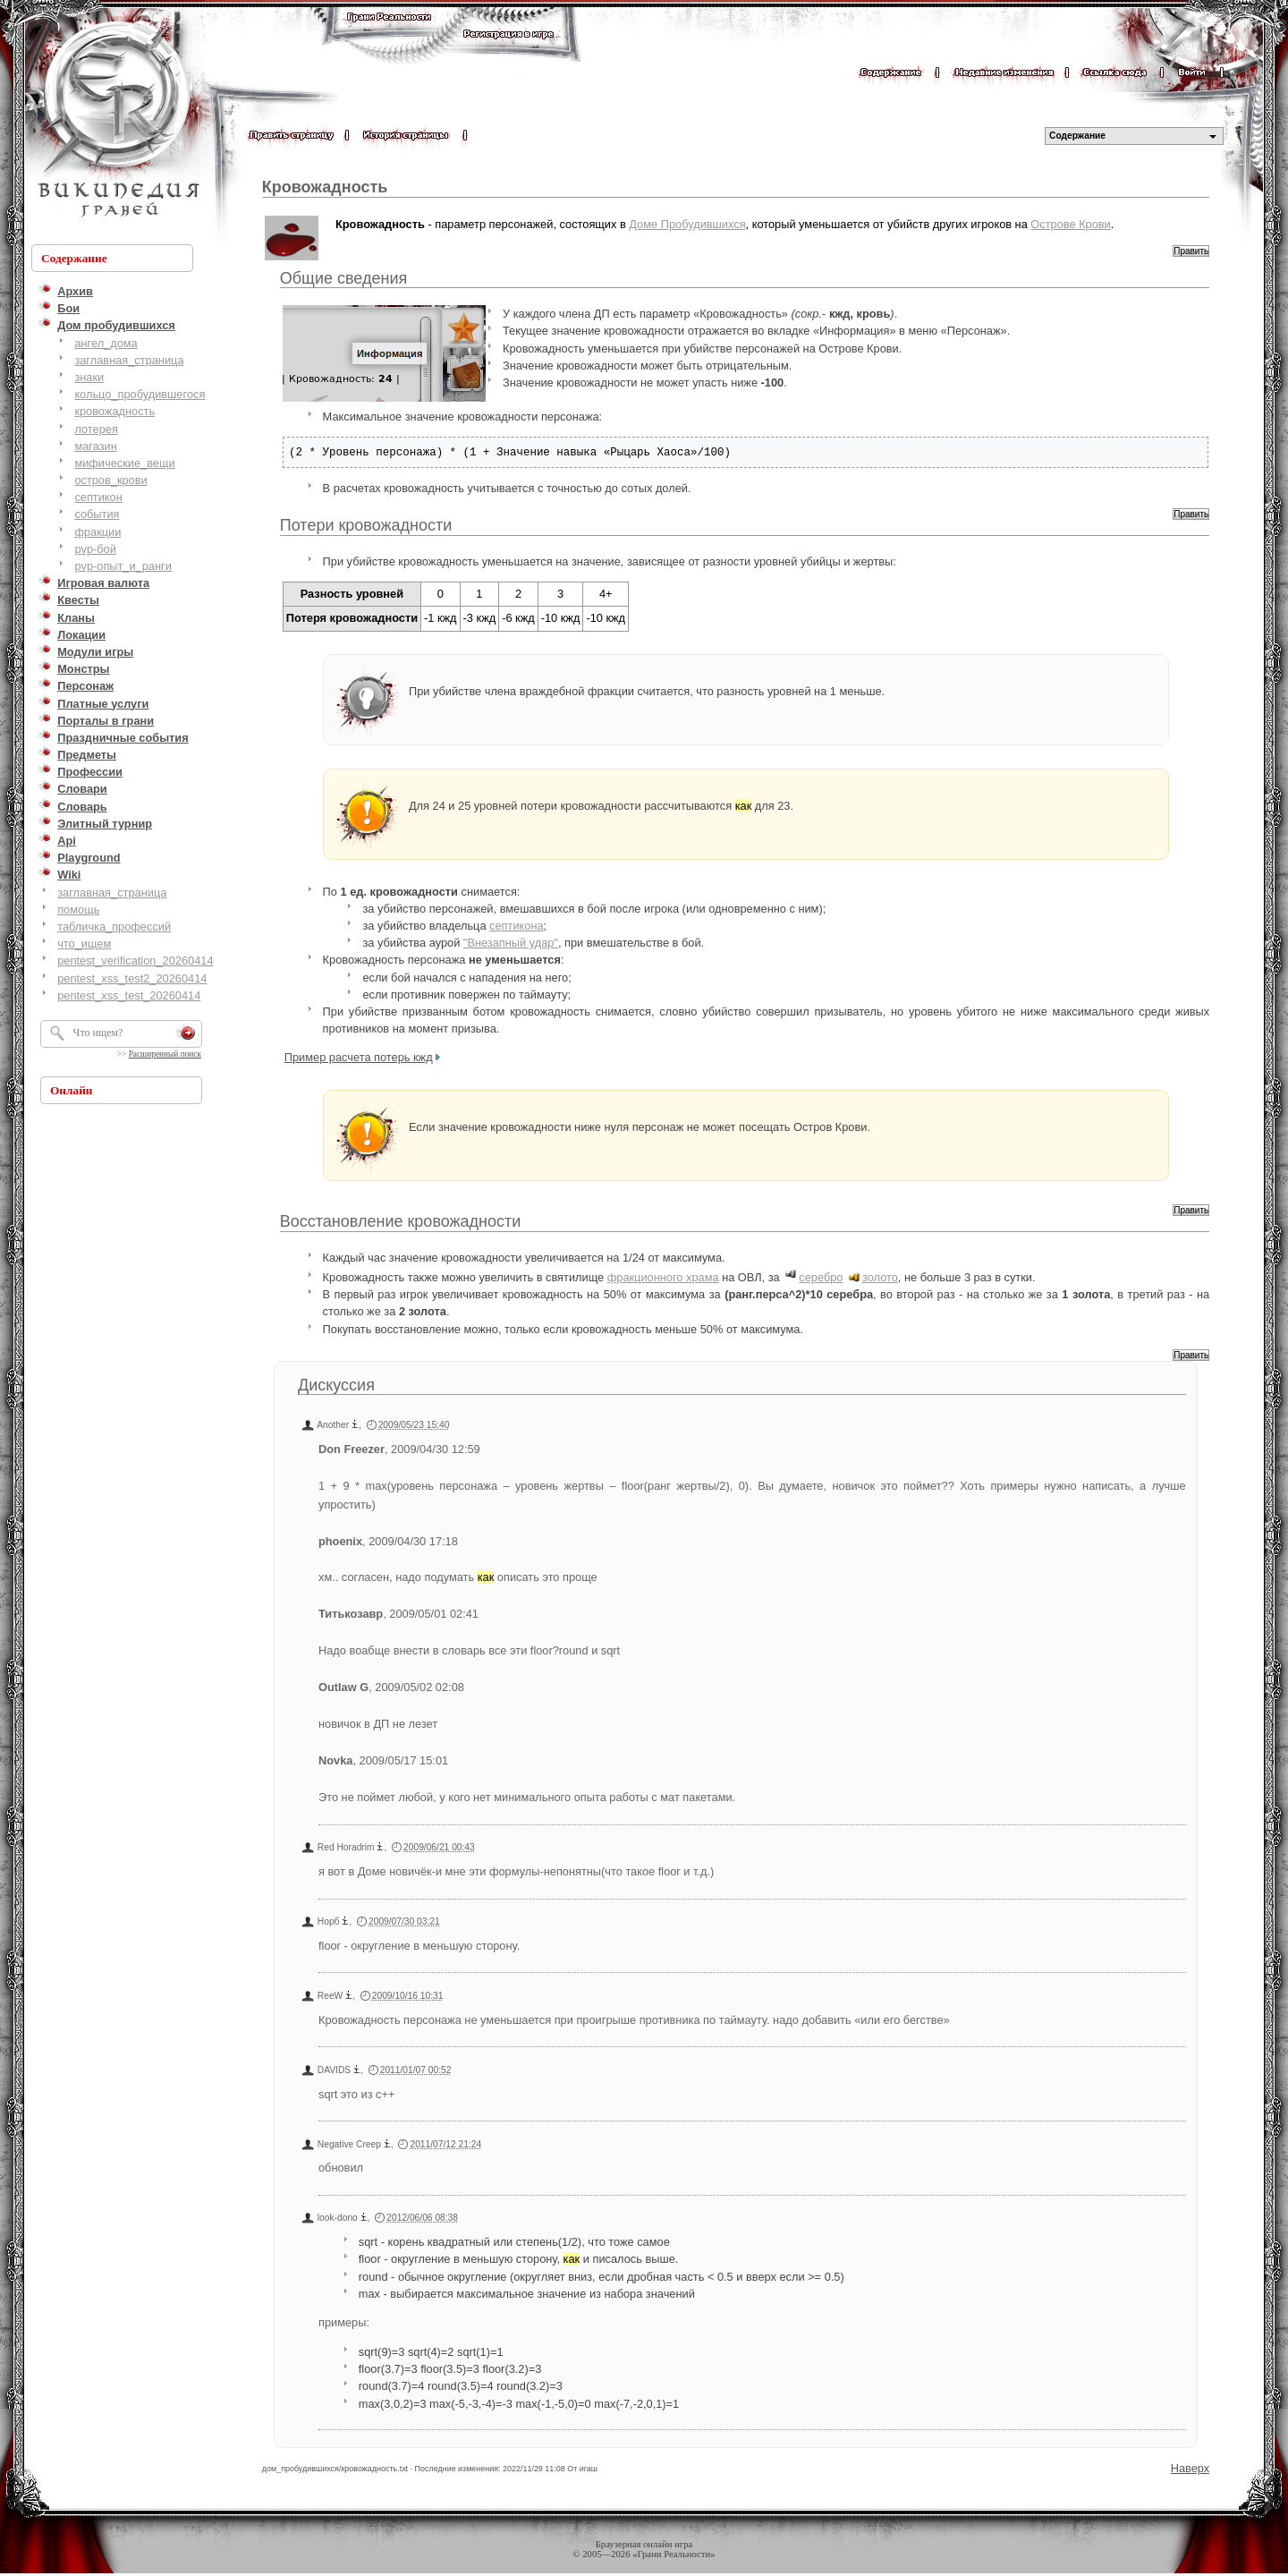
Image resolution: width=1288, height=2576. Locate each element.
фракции (97, 532)
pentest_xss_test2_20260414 (132, 978)
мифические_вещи (124, 463)
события (96, 514)
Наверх (1190, 2468)
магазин (95, 446)
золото (880, 1277)
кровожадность (114, 411)
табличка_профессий (114, 926)
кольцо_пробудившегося (139, 394)
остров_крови (110, 480)
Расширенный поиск (165, 1054)
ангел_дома (105, 343)
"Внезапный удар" (510, 942)
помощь (78, 909)
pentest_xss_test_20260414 (128, 995)
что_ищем (84, 943)
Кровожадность (325, 187)
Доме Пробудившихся (687, 224)
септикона (516, 925)
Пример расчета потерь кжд (358, 1057)
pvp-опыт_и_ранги (123, 566)
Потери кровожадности (366, 525)
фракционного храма (663, 1277)
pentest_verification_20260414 (135, 960)
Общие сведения (343, 278)
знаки (89, 377)
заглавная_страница (128, 360)
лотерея (95, 429)
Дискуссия (336, 1385)
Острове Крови (1070, 224)
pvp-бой (95, 549)
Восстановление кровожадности (400, 1221)
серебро (821, 1277)
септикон (98, 497)
